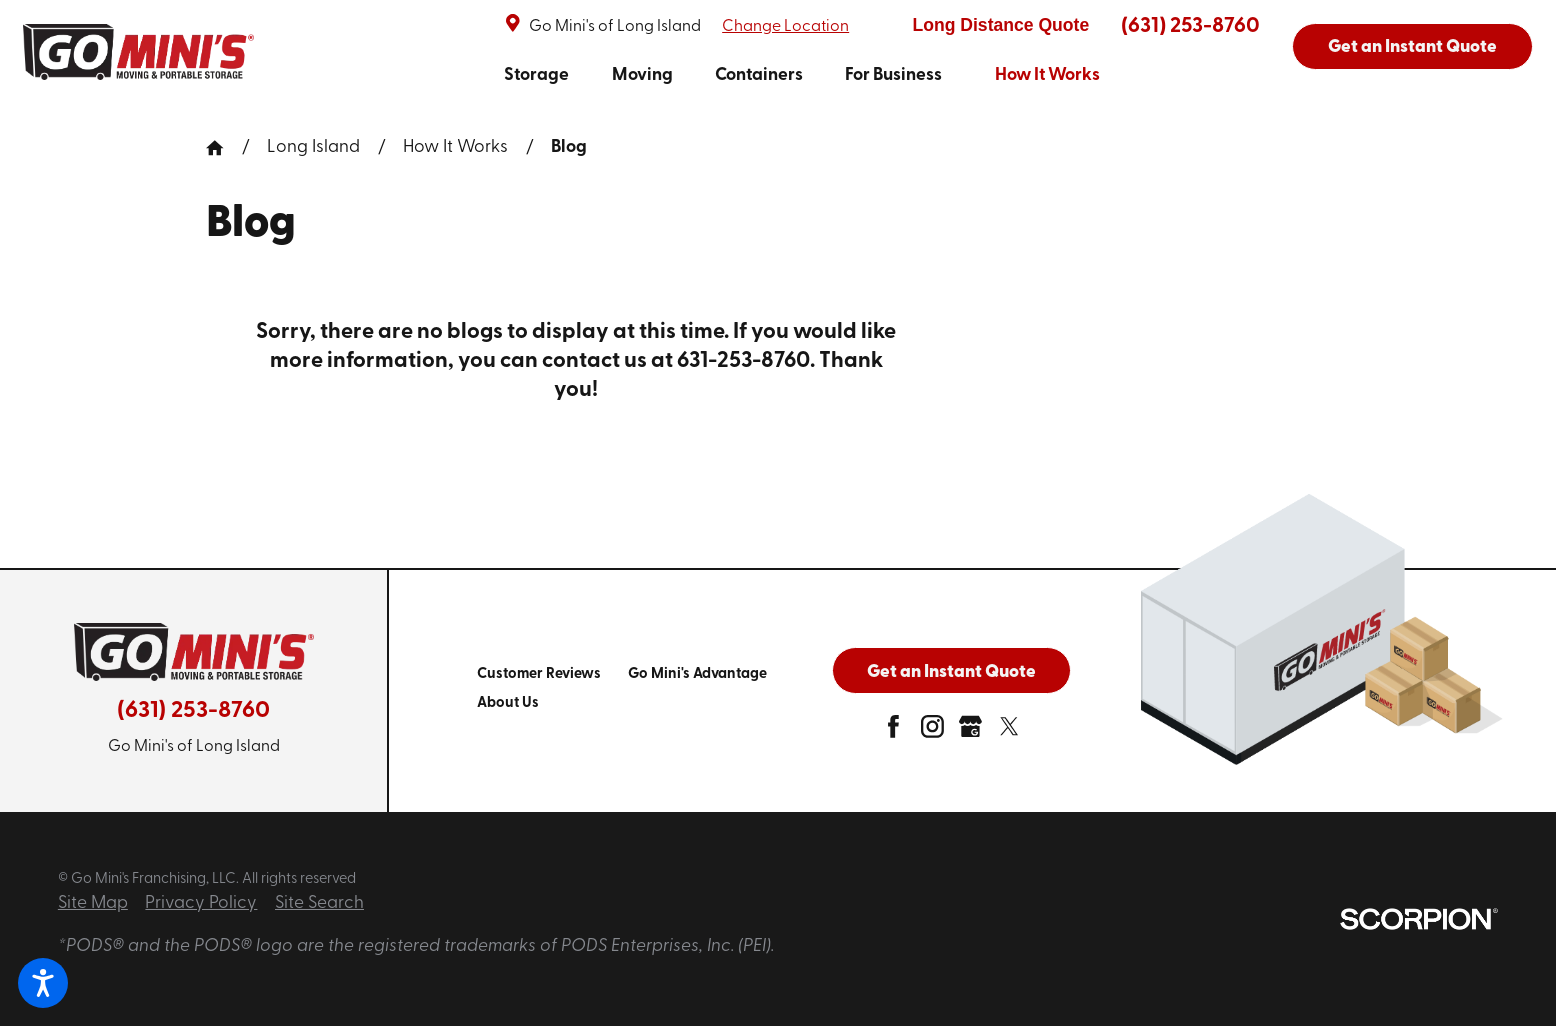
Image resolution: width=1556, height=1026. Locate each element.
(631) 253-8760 (1190, 26)
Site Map (93, 903)
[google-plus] (970, 732)
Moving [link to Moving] (642, 75)
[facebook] (893, 732)
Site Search (319, 903)
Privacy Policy (201, 903)
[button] (43, 983)
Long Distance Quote (1000, 25)
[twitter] (1009, 732)
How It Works (455, 147)
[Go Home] (223, 148)
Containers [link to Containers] (759, 75)
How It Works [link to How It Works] (1047, 75)
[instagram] (932, 732)
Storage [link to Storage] (536, 75)
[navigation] (801, 75)
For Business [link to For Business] (893, 75)
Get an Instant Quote (1412, 47)
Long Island (313, 147)
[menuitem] (536, 75)
